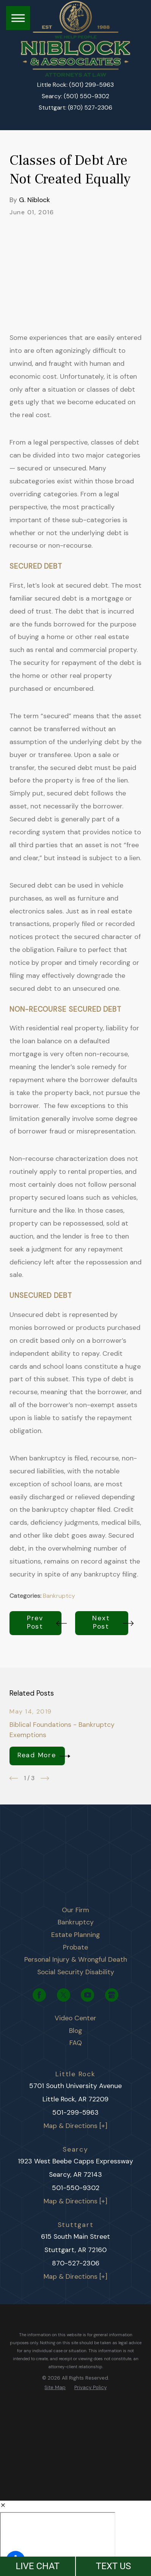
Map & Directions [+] (75, 2126)
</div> (57, 2541)
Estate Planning (75, 1934)
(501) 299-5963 (91, 85)
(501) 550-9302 (86, 96)
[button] (18, 18)
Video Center (75, 2018)
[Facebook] (39, 1995)
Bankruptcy (59, 1596)
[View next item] (45, 1778)
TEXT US (113, 2566)
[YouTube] (87, 1995)
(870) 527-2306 (90, 108)
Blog (75, 2030)
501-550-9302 (75, 2188)
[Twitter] (63, 1995)
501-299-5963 (75, 2112)
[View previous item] (13, 1778)
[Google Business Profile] (111, 1995)
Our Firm (75, 1910)
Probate (75, 1947)
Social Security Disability (75, 1972)
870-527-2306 (75, 2263)
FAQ (75, 2043)
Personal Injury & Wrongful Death (75, 1959)
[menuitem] (75, 1910)
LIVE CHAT (38, 2566)
